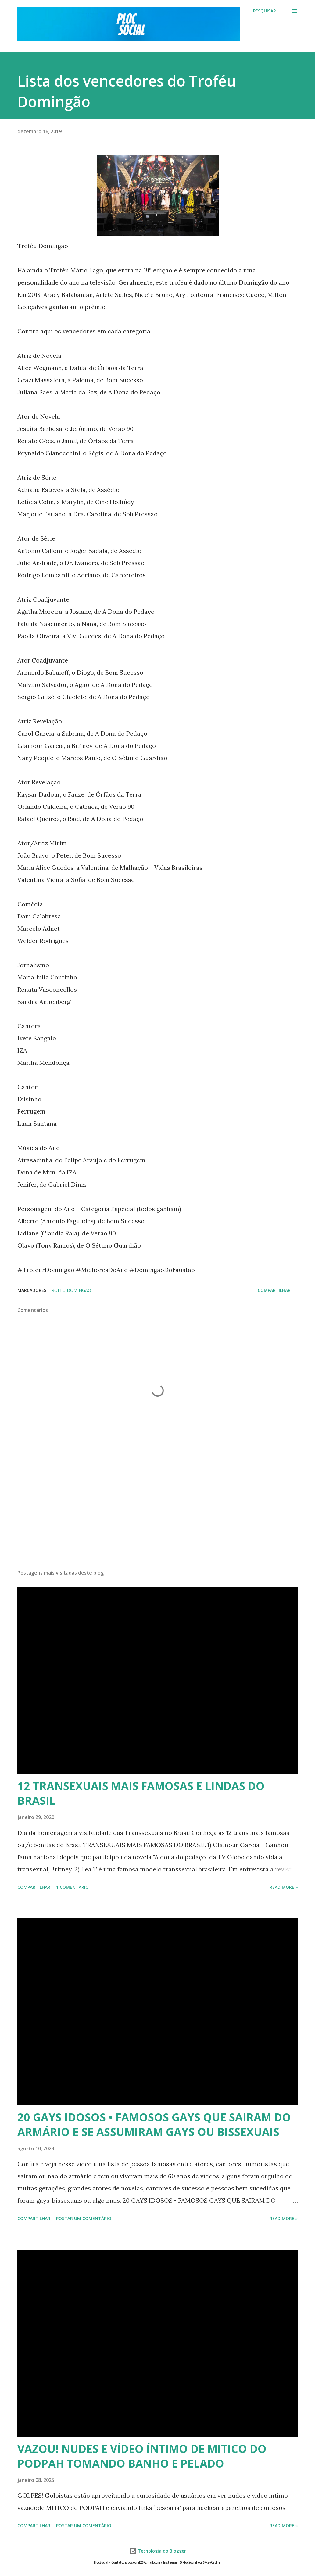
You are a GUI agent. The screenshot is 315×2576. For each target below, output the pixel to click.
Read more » (284, 1887)
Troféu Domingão (70, 1290)
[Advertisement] (157, 1517)
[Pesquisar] (264, 11)
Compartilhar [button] (274, 1290)
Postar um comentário (83, 2218)
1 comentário (72, 1887)
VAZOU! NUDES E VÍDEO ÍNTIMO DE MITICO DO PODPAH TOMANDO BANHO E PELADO (142, 2456)
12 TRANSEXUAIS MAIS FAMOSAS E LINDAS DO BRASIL (141, 1793)
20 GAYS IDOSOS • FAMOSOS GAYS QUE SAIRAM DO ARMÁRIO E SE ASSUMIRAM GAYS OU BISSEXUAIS (154, 2124)
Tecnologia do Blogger (157, 2551)
